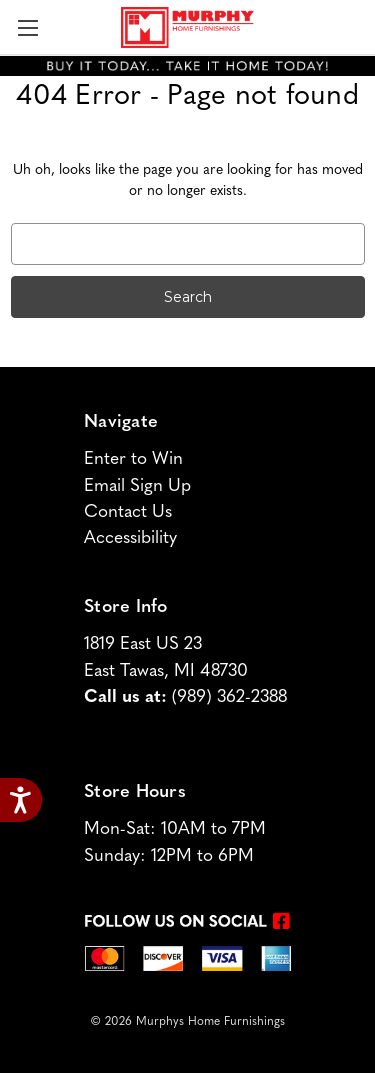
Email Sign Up (137, 486)
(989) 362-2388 (229, 697)
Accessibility (130, 538)
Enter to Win (133, 459)
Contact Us (128, 512)
